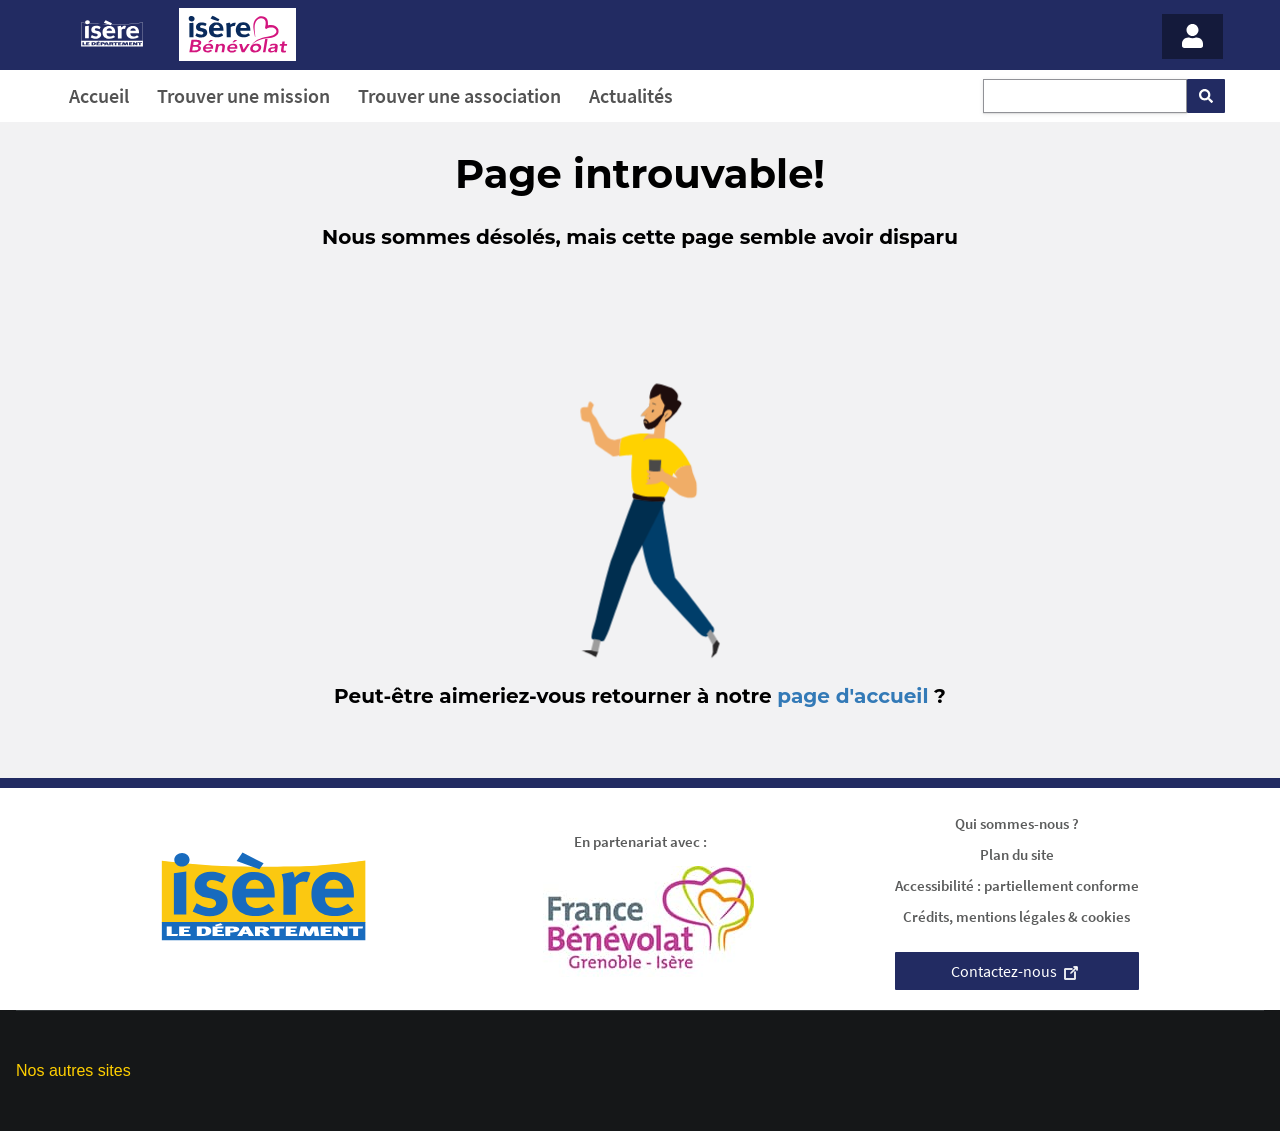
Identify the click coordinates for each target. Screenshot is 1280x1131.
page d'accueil (852, 696)
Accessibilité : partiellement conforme (1017, 885)
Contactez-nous (1017, 971)
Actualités (631, 95)
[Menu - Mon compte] (1192, 36)
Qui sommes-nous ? (1017, 823)
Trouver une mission (243, 95)
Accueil (99, 95)
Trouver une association (459, 95)
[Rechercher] (1206, 96)
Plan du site (1017, 854)
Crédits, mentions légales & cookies (1016, 916)
